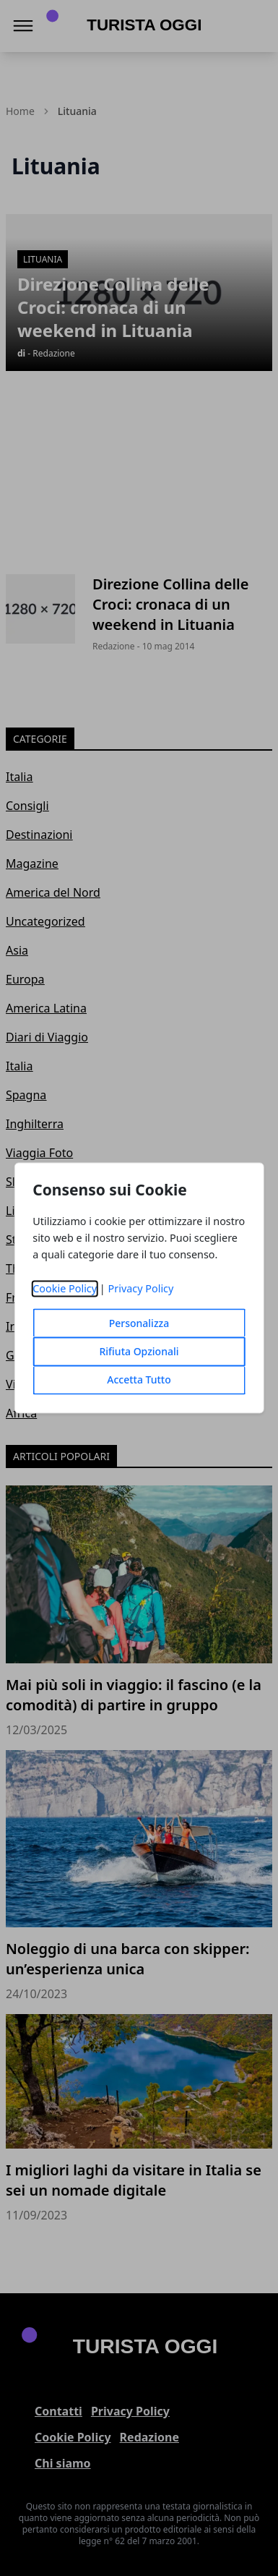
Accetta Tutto (139, 1380)
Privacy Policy (141, 1289)
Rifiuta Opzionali (138, 1352)
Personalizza (139, 1324)
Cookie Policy (64, 1289)
